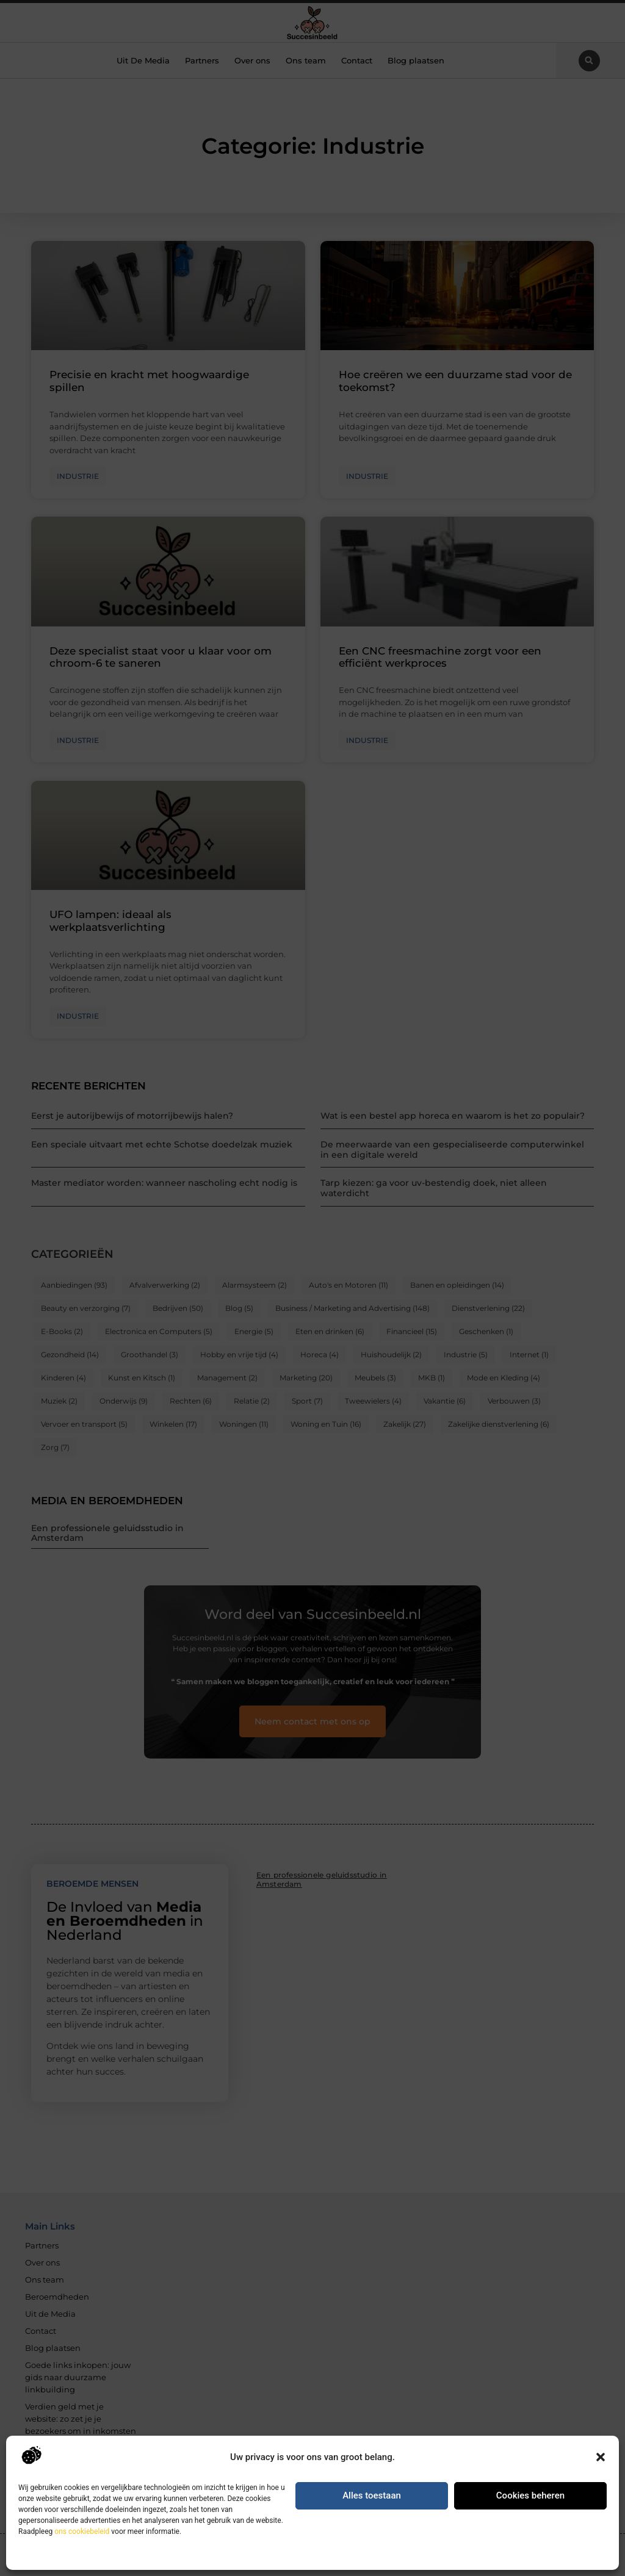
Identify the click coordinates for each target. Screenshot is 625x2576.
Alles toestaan (371, 2495)
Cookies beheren (530, 2495)
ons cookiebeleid (81, 2531)
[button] (600, 2457)
